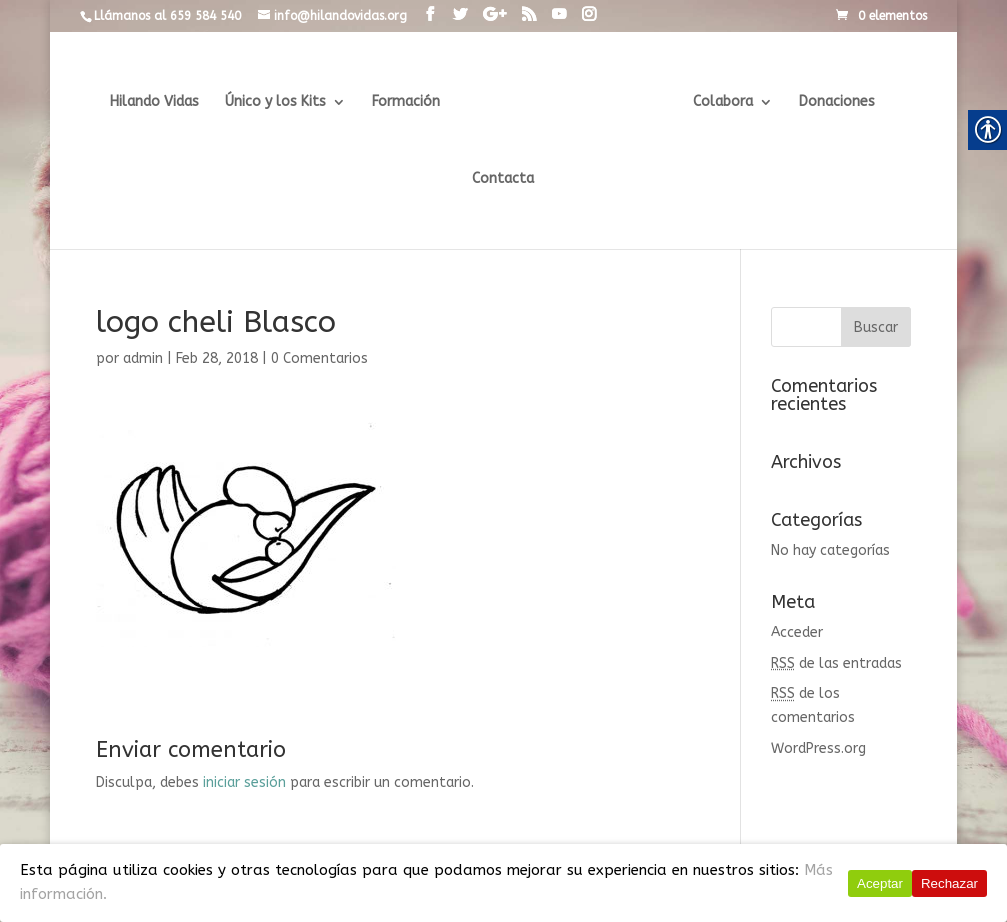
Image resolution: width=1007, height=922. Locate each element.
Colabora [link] (719, 102)
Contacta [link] (503, 179)
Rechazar (949, 883)
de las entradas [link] (836, 663)
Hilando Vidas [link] (158, 102)
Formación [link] (410, 102)
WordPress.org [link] (818, 748)
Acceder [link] (797, 632)
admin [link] (143, 358)
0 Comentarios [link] (319, 358)
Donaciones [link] (833, 102)
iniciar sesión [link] (244, 782)
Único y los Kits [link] (279, 102)
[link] (430, 15)
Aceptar (880, 883)
